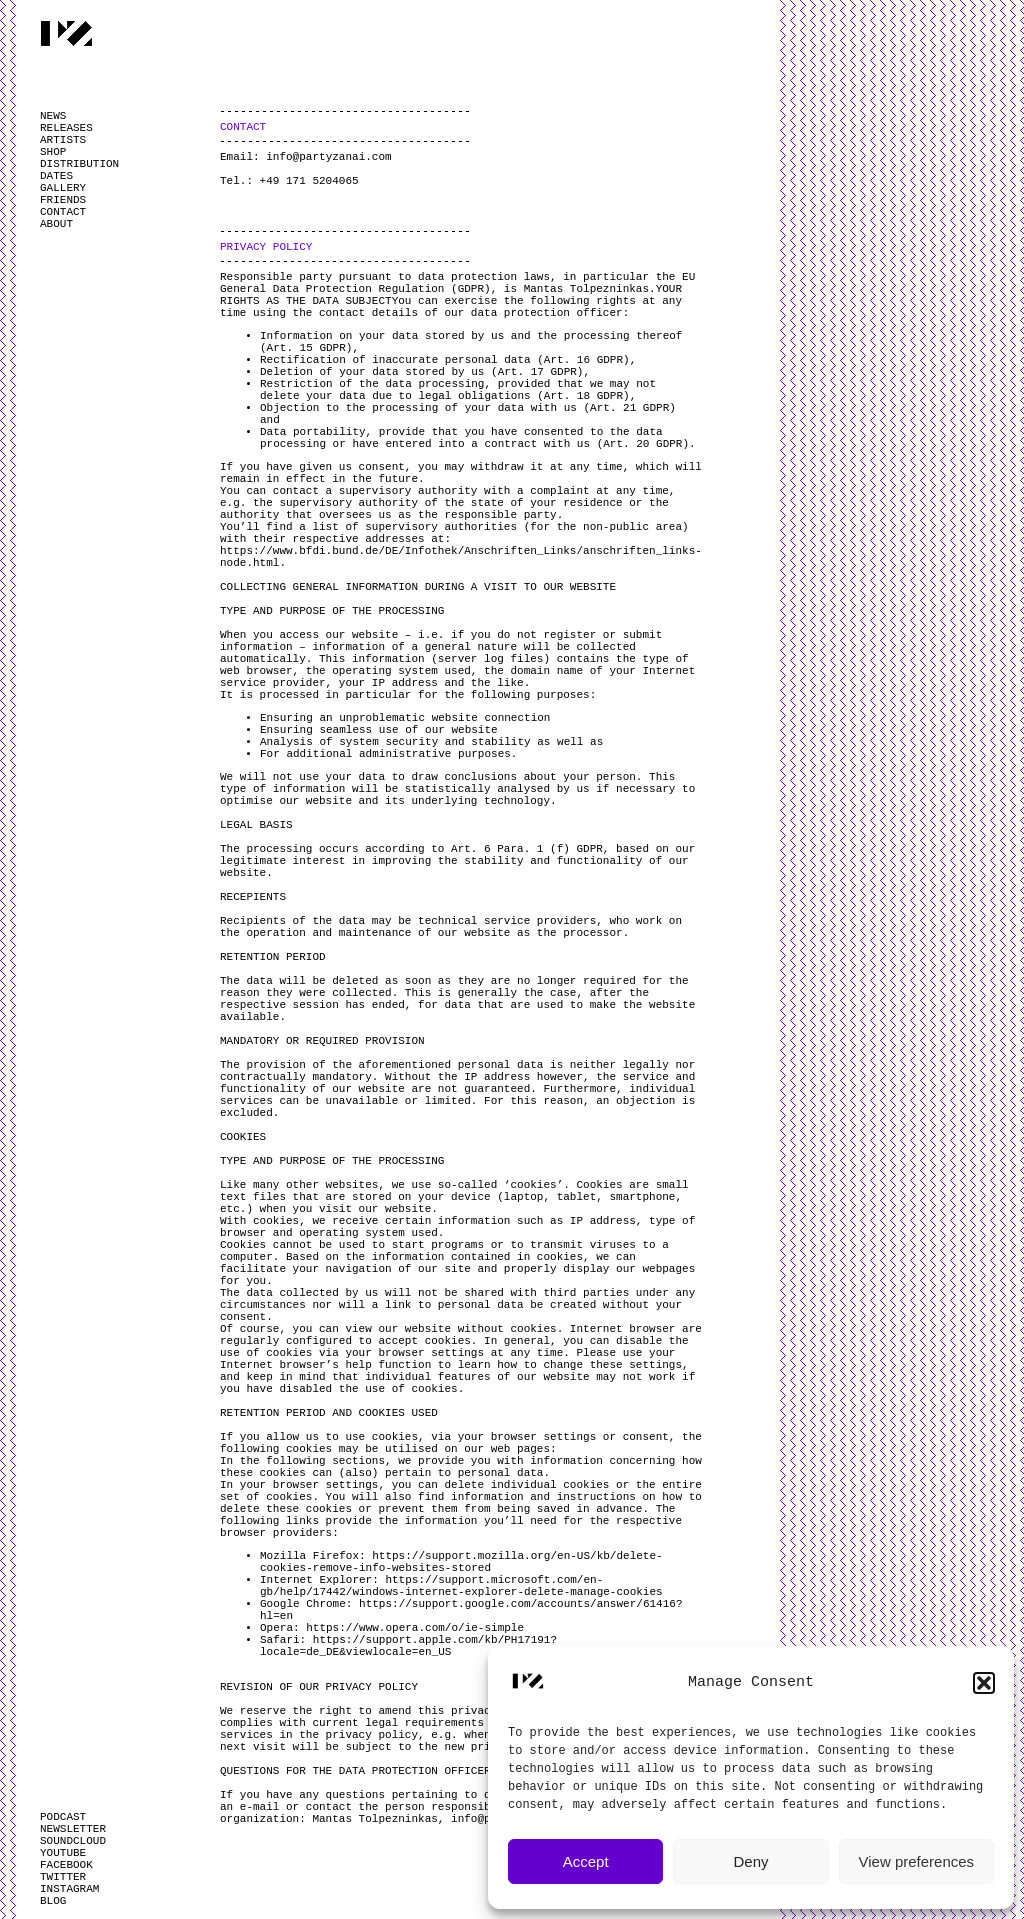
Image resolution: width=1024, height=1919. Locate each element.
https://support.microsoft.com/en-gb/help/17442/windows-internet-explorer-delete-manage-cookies (461, 1586)
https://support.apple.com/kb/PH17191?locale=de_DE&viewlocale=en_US (408, 1646)
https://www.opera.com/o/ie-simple (415, 1628)
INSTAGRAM (69, 1889)
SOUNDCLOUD (73, 1841)
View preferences (917, 1861)
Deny (750, 1861)
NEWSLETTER (73, 1829)
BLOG (53, 1901)
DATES (56, 176)
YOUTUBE (63, 1853)
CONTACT (63, 212)
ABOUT (56, 224)
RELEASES (66, 128)
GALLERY (63, 188)
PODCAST (63, 1817)
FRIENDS (63, 200)
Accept (586, 1861)
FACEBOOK (66, 1865)
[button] (984, 1683)
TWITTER (63, 1877)
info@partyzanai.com (328, 157)
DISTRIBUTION (79, 164)
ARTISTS (63, 140)
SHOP (53, 152)
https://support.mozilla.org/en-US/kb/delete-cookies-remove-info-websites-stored (461, 1562)
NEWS (53, 116)
